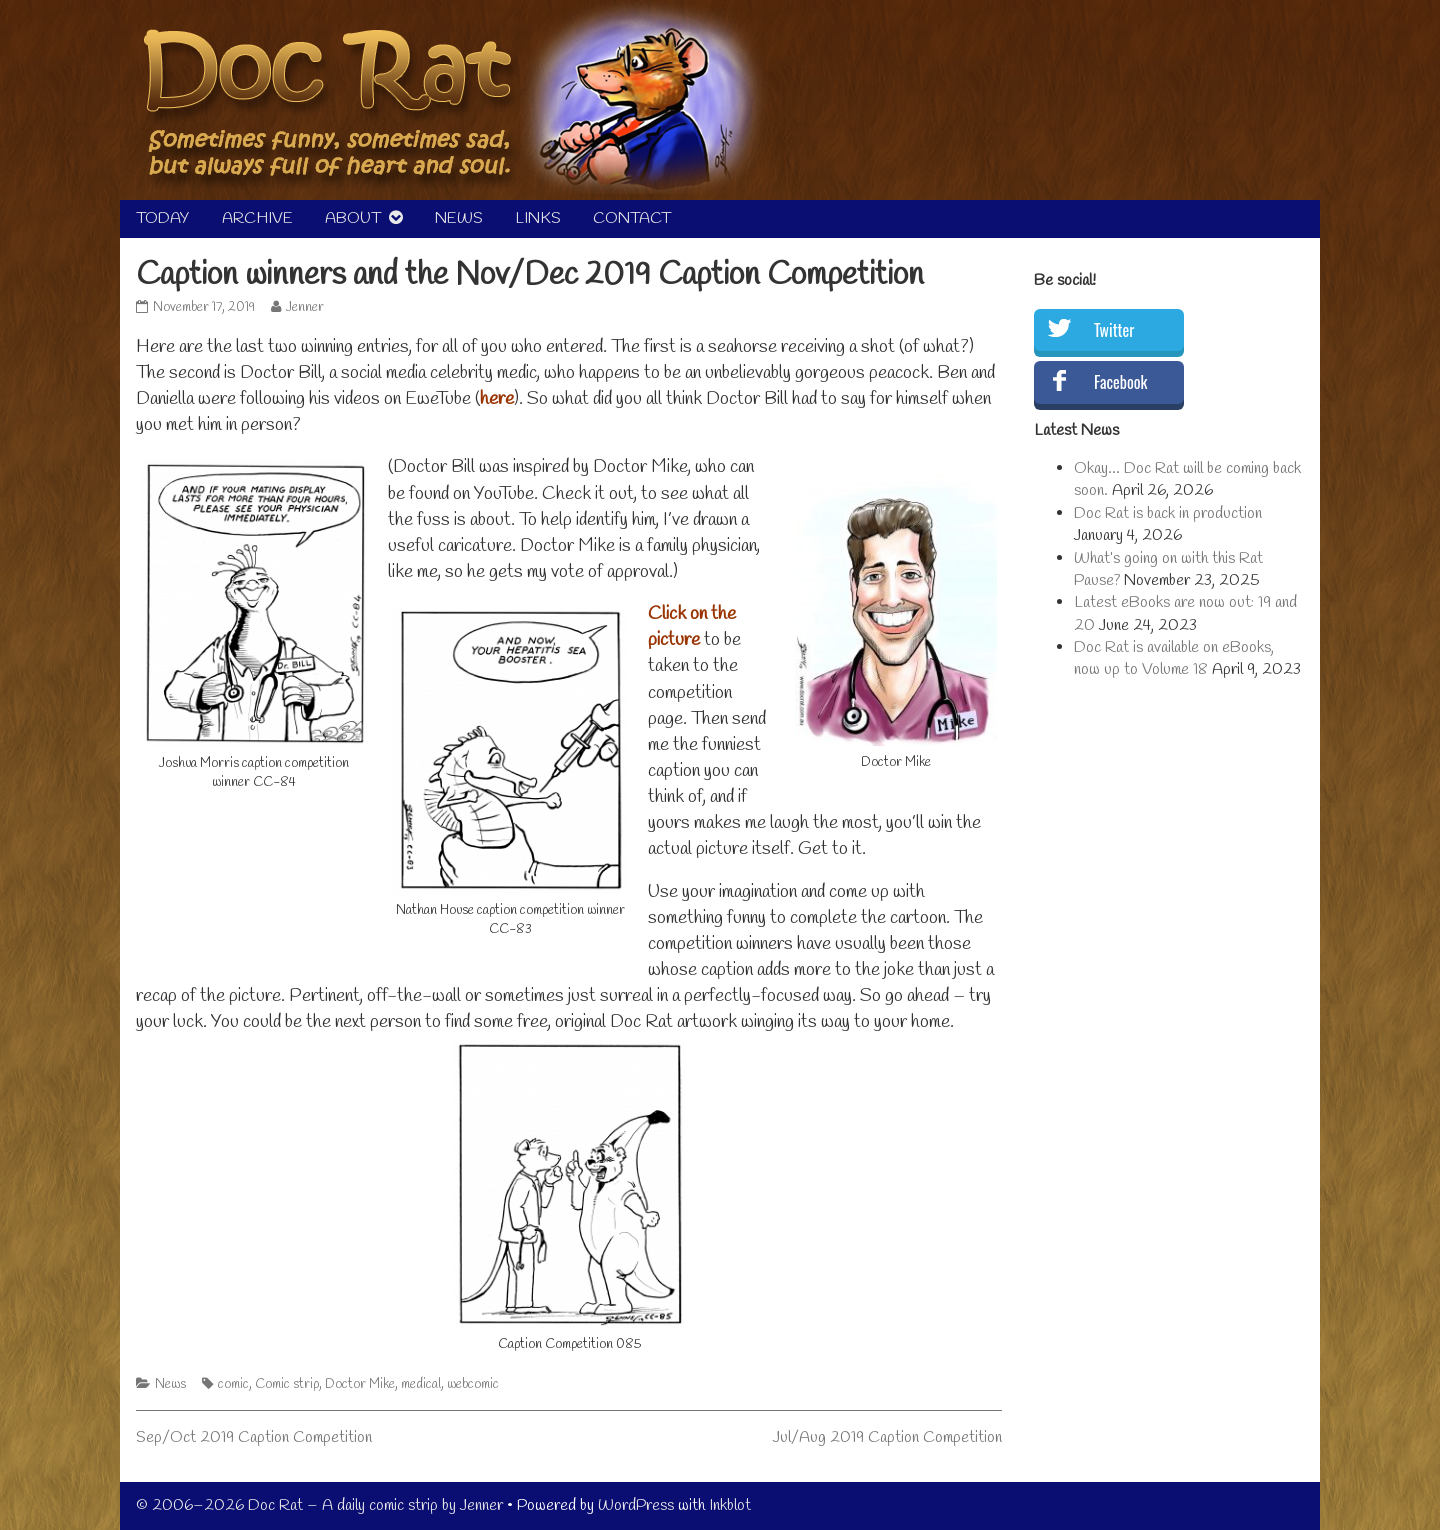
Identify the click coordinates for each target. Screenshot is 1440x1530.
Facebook (1120, 382)
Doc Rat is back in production (1168, 513)
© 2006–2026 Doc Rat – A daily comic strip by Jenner (319, 1505)
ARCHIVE (257, 218)
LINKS (538, 218)
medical (421, 1384)
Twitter (1114, 330)
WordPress (636, 1505)
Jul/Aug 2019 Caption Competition (887, 1437)
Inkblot (730, 1505)
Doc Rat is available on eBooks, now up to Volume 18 (1174, 658)
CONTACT (632, 218)
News (170, 1384)
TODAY (163, 218)
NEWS (459, 218)
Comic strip (287, 1384)
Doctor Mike (360, 1384)
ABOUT (353, 218)
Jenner (304, 307)
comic (233, 1384)
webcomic (473, 1384)
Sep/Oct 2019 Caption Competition (254, 1437)
